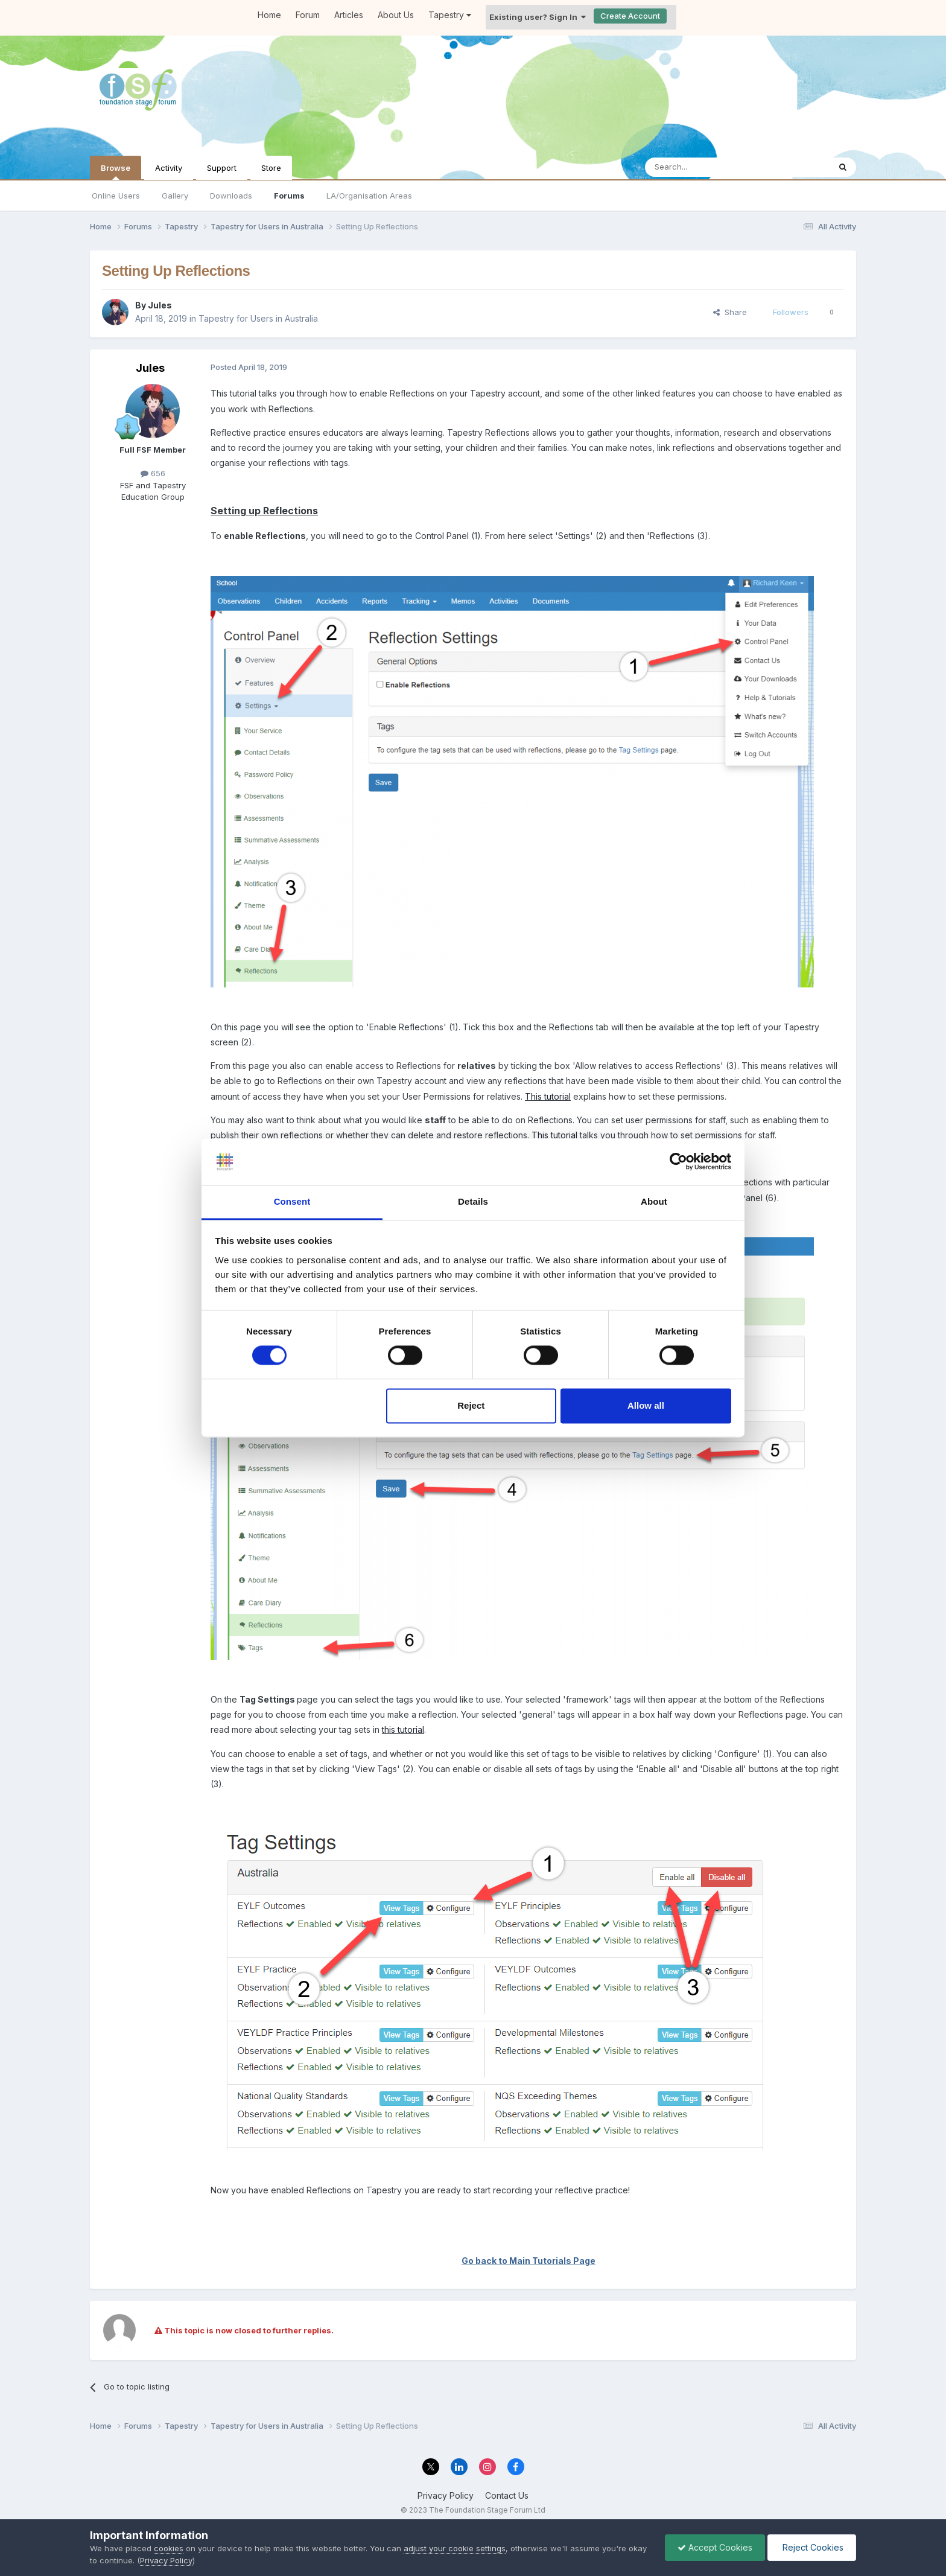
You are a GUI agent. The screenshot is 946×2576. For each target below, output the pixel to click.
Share (730, 312)
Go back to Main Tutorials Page (528, 2261)
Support (222, 168)
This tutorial (548, 1096)
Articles (348, 15)
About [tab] (654, 1201)
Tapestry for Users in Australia (258, 318)
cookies (168, 2548)
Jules (160, 305)
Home (269, 15)
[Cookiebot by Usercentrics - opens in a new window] (678, 1162)
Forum (308, 15)
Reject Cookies (811, 2547)
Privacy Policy (445, 2495)
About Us (396, 15)
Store (271, 168)
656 (153, 473)
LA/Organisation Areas (369, 195)
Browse (115, 171)
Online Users (116, 195)
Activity (168, 168)
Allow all (645, 1405)
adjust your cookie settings (455, 2548)
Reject (470, 1405)
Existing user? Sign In (537, 17)
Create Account (630, 16)
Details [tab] (473, 1201)
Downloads (231, 195)
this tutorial (403, 1729)
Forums (289, 195)
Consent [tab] (292, 1201)
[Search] (706, 167)
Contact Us (507, 2495)
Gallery (175, 195)
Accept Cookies (715, 2547)
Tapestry (449, 15)
